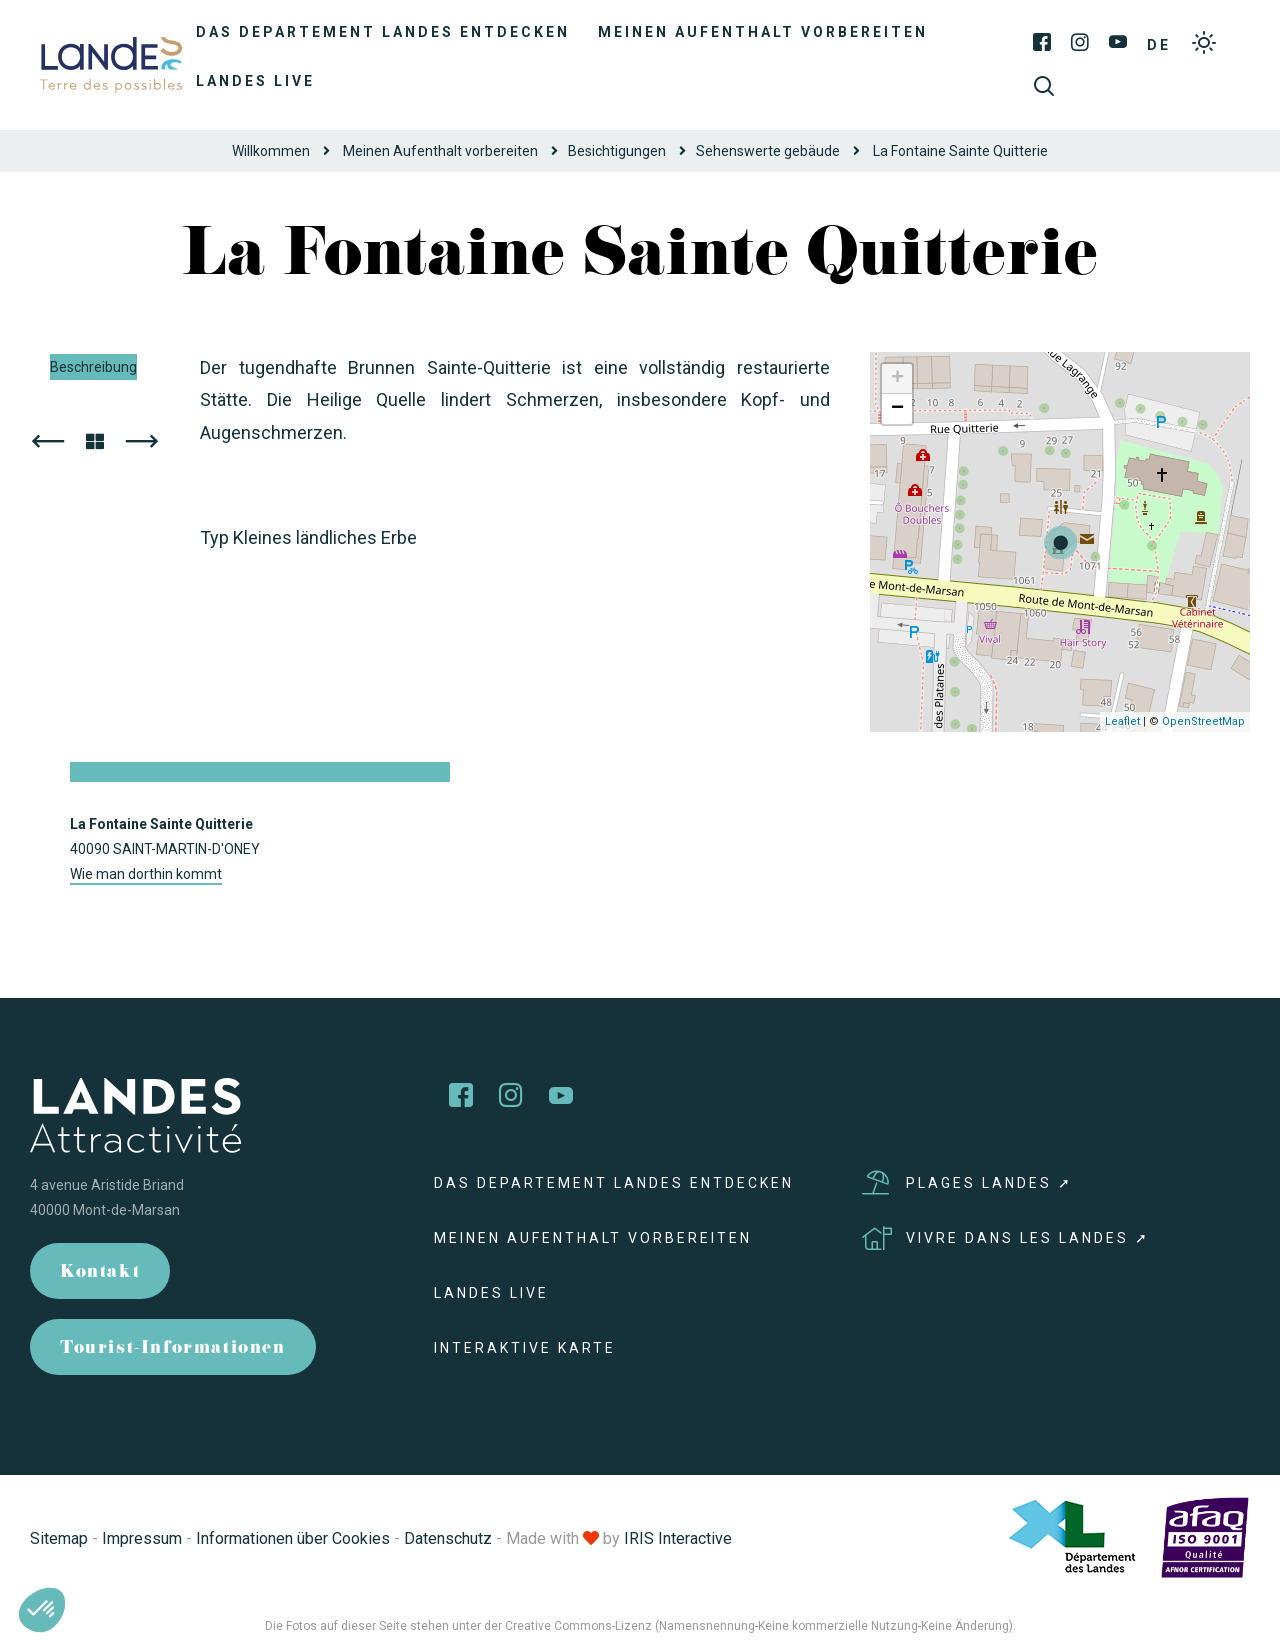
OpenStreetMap (1203, 721)
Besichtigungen (617, 151)
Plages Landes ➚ (967, 1183)
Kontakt (100, 1273)
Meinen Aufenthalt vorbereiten (763, 32)
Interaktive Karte (525, 1348)
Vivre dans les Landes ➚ (1006, 1238)
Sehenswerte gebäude (768, 151)
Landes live (255, 81)
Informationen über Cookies (293, 1538)
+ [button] (897, 379)
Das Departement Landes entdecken (383, 32)
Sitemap (59, 1538)
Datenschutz (448, 1538)
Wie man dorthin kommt (146, 874)
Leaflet (1122, 721)
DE (1159, 45)
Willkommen (271, 151)
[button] (42, 1610)
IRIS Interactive (678, 1538)
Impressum (142, 1538)
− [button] (897, 409)
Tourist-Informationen (173, 1349)
